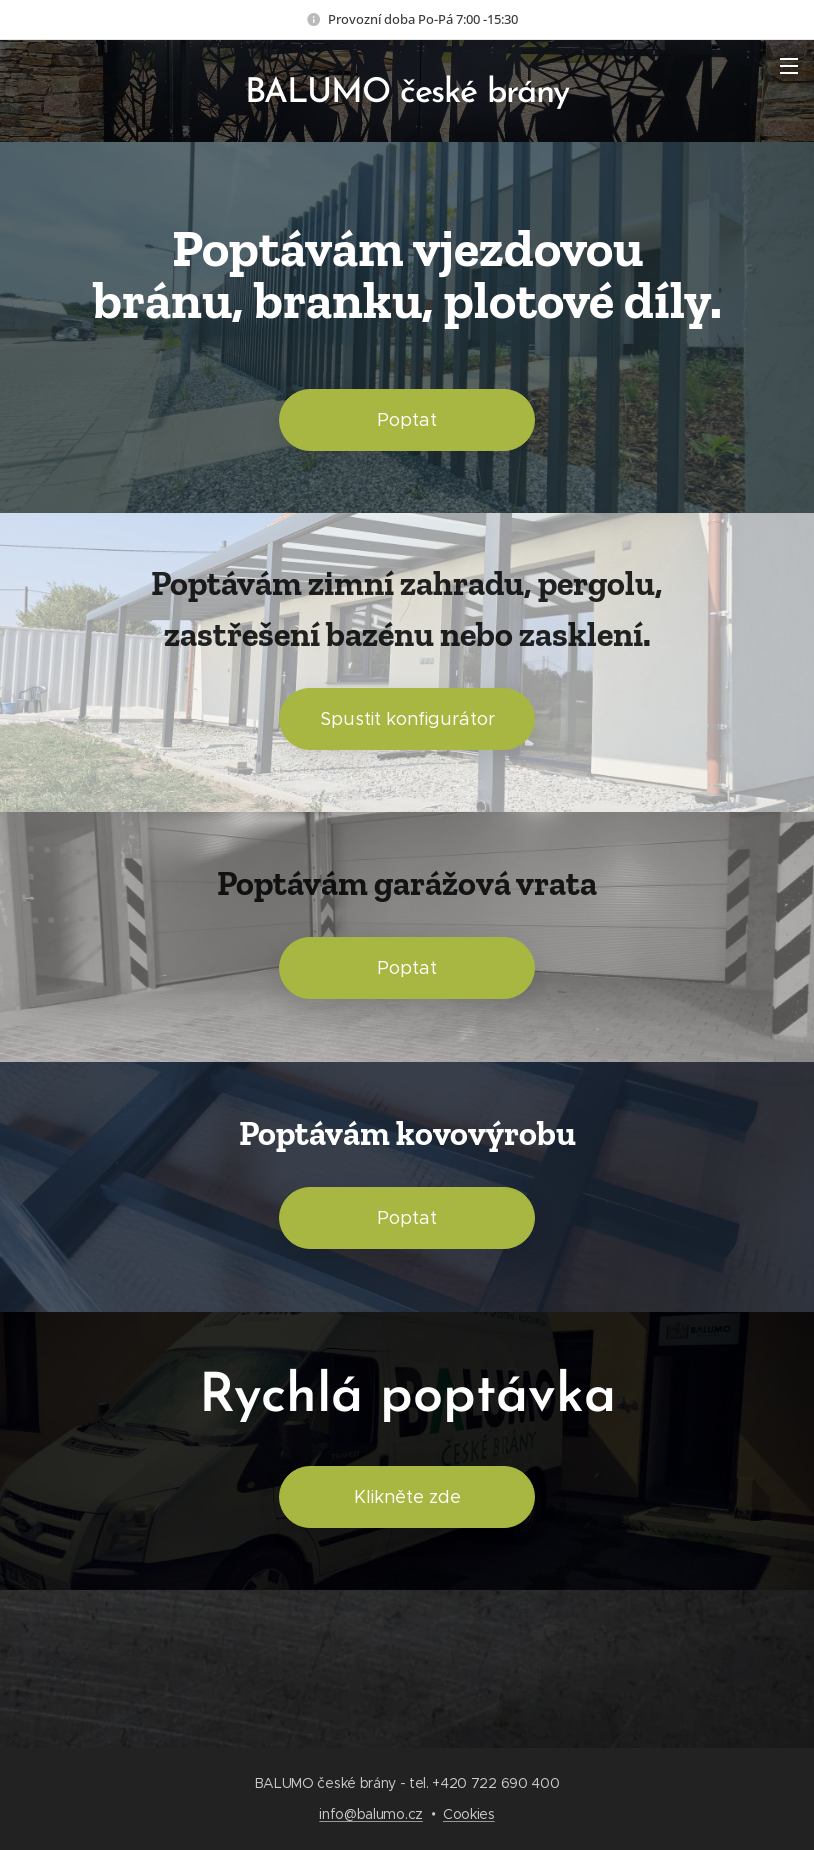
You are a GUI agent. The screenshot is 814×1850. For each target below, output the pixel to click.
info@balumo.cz (371, 1814)
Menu (789, 66)
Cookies (469, 1814)
